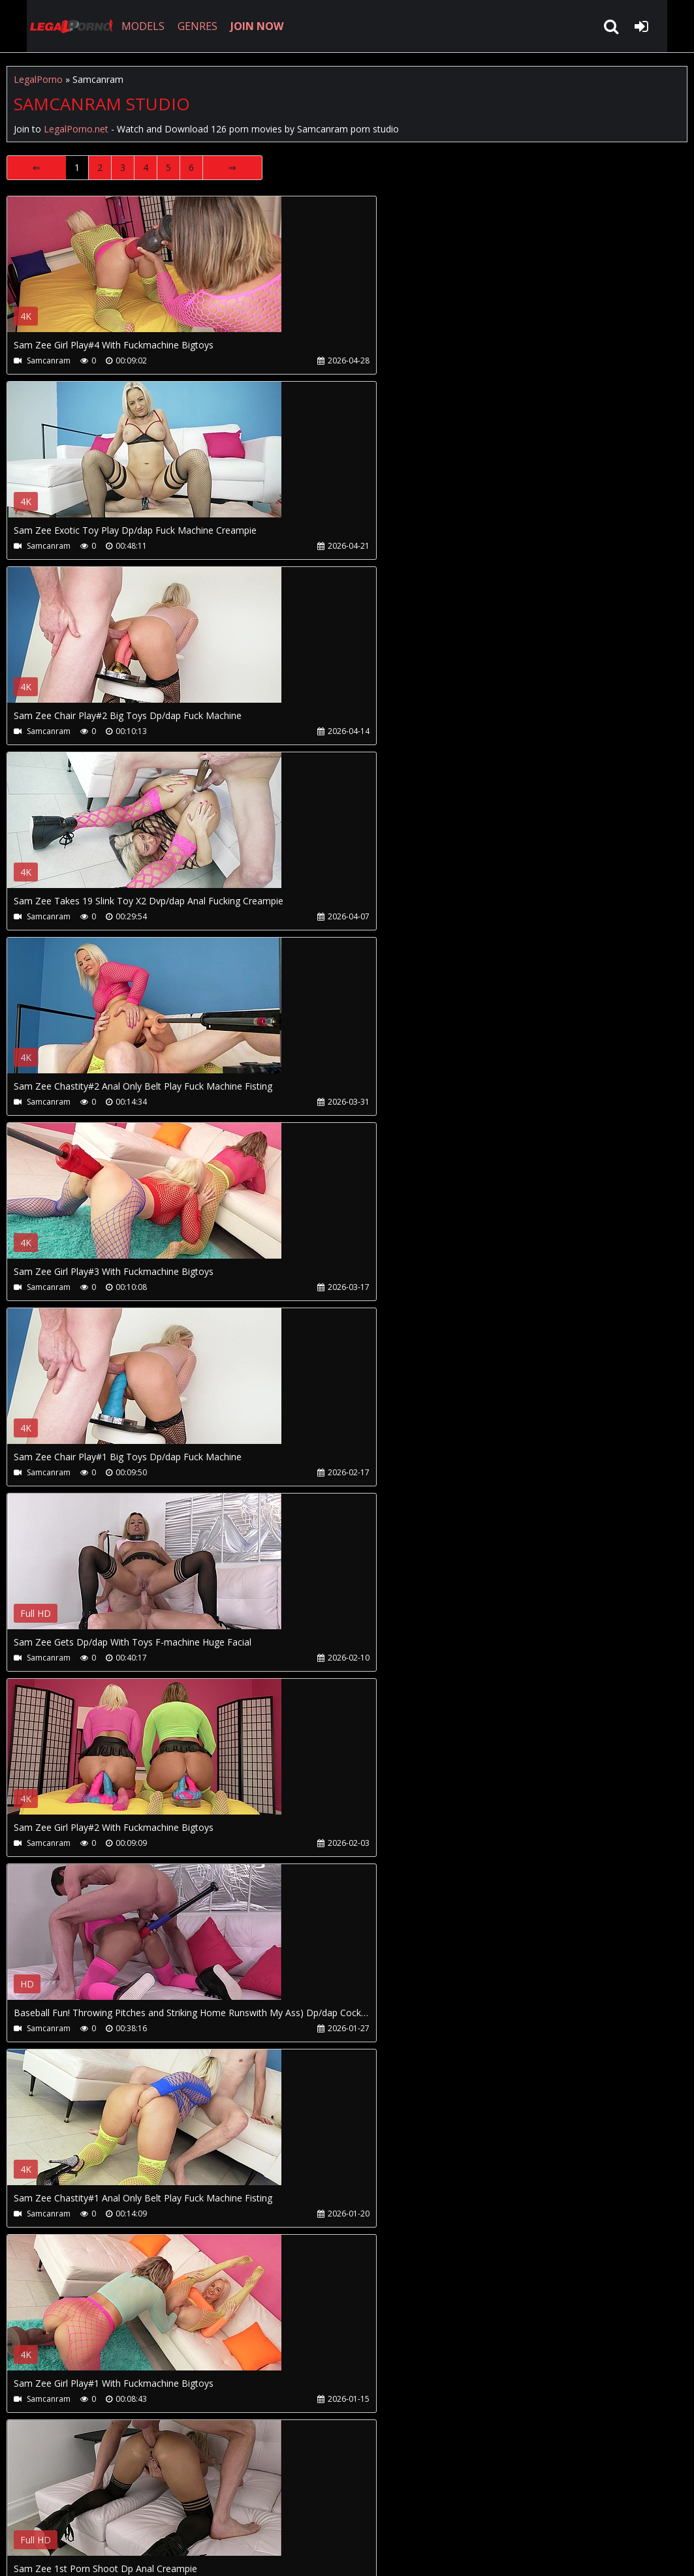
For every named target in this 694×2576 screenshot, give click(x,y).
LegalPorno (38, 79)
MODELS (126, 26)
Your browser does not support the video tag (144, 273)
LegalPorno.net (52, 26)
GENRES (180, 26)
